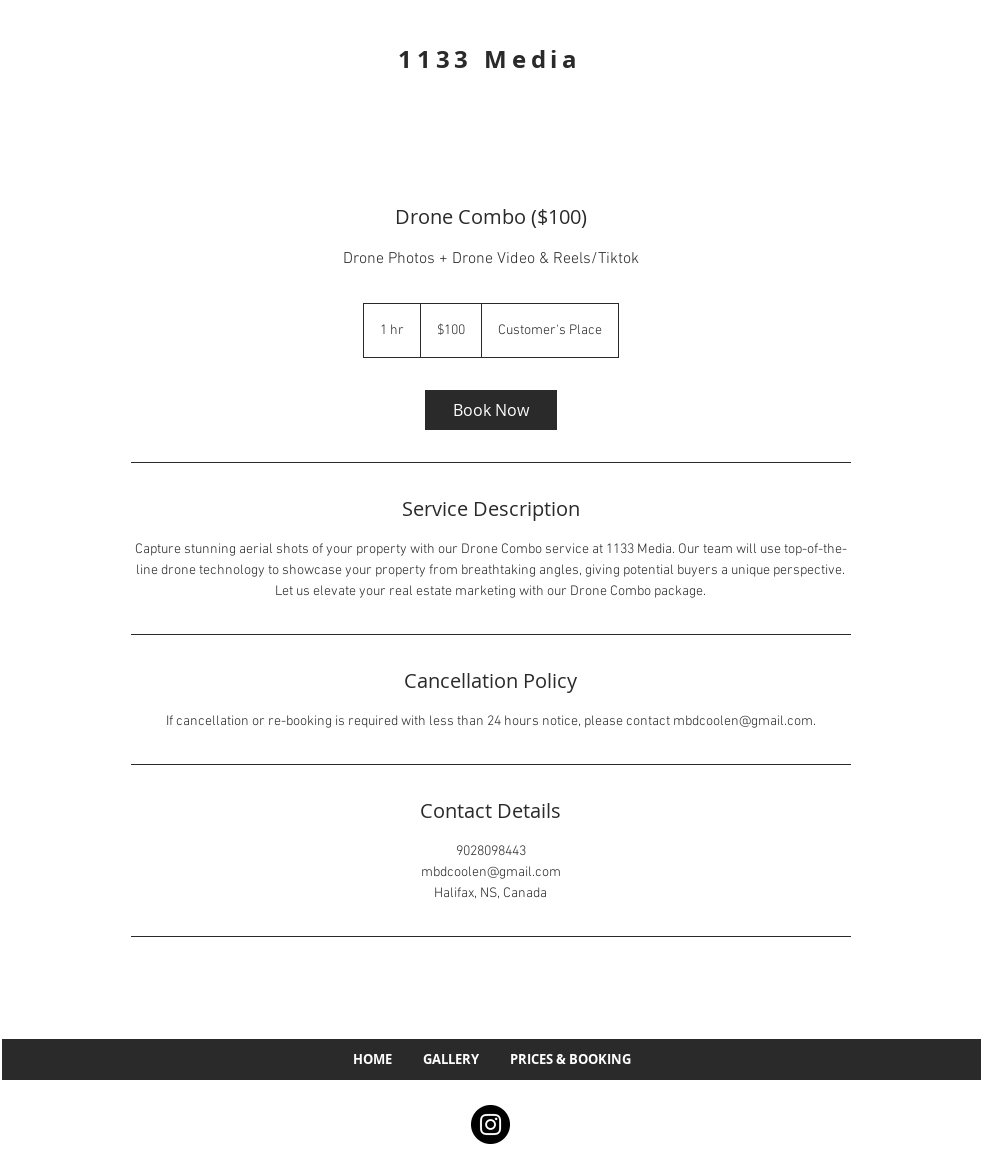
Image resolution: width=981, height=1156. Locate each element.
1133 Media (490, 59)
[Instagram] (490, 1124)
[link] (491, 410)
